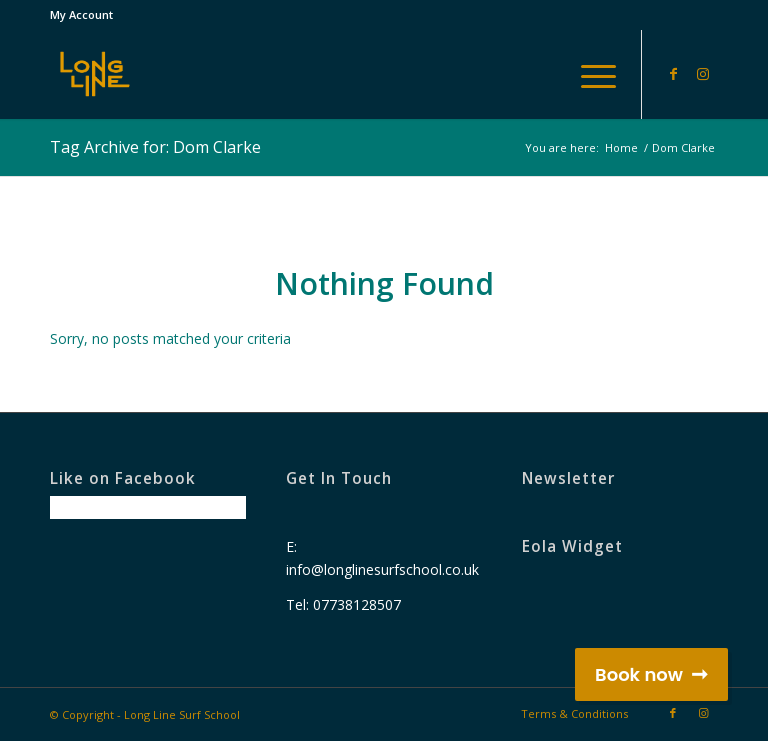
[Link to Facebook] (673, 74)
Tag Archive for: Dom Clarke (155, 147)
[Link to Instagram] (703, 74)
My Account (81, 14)
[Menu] (588, 74)
